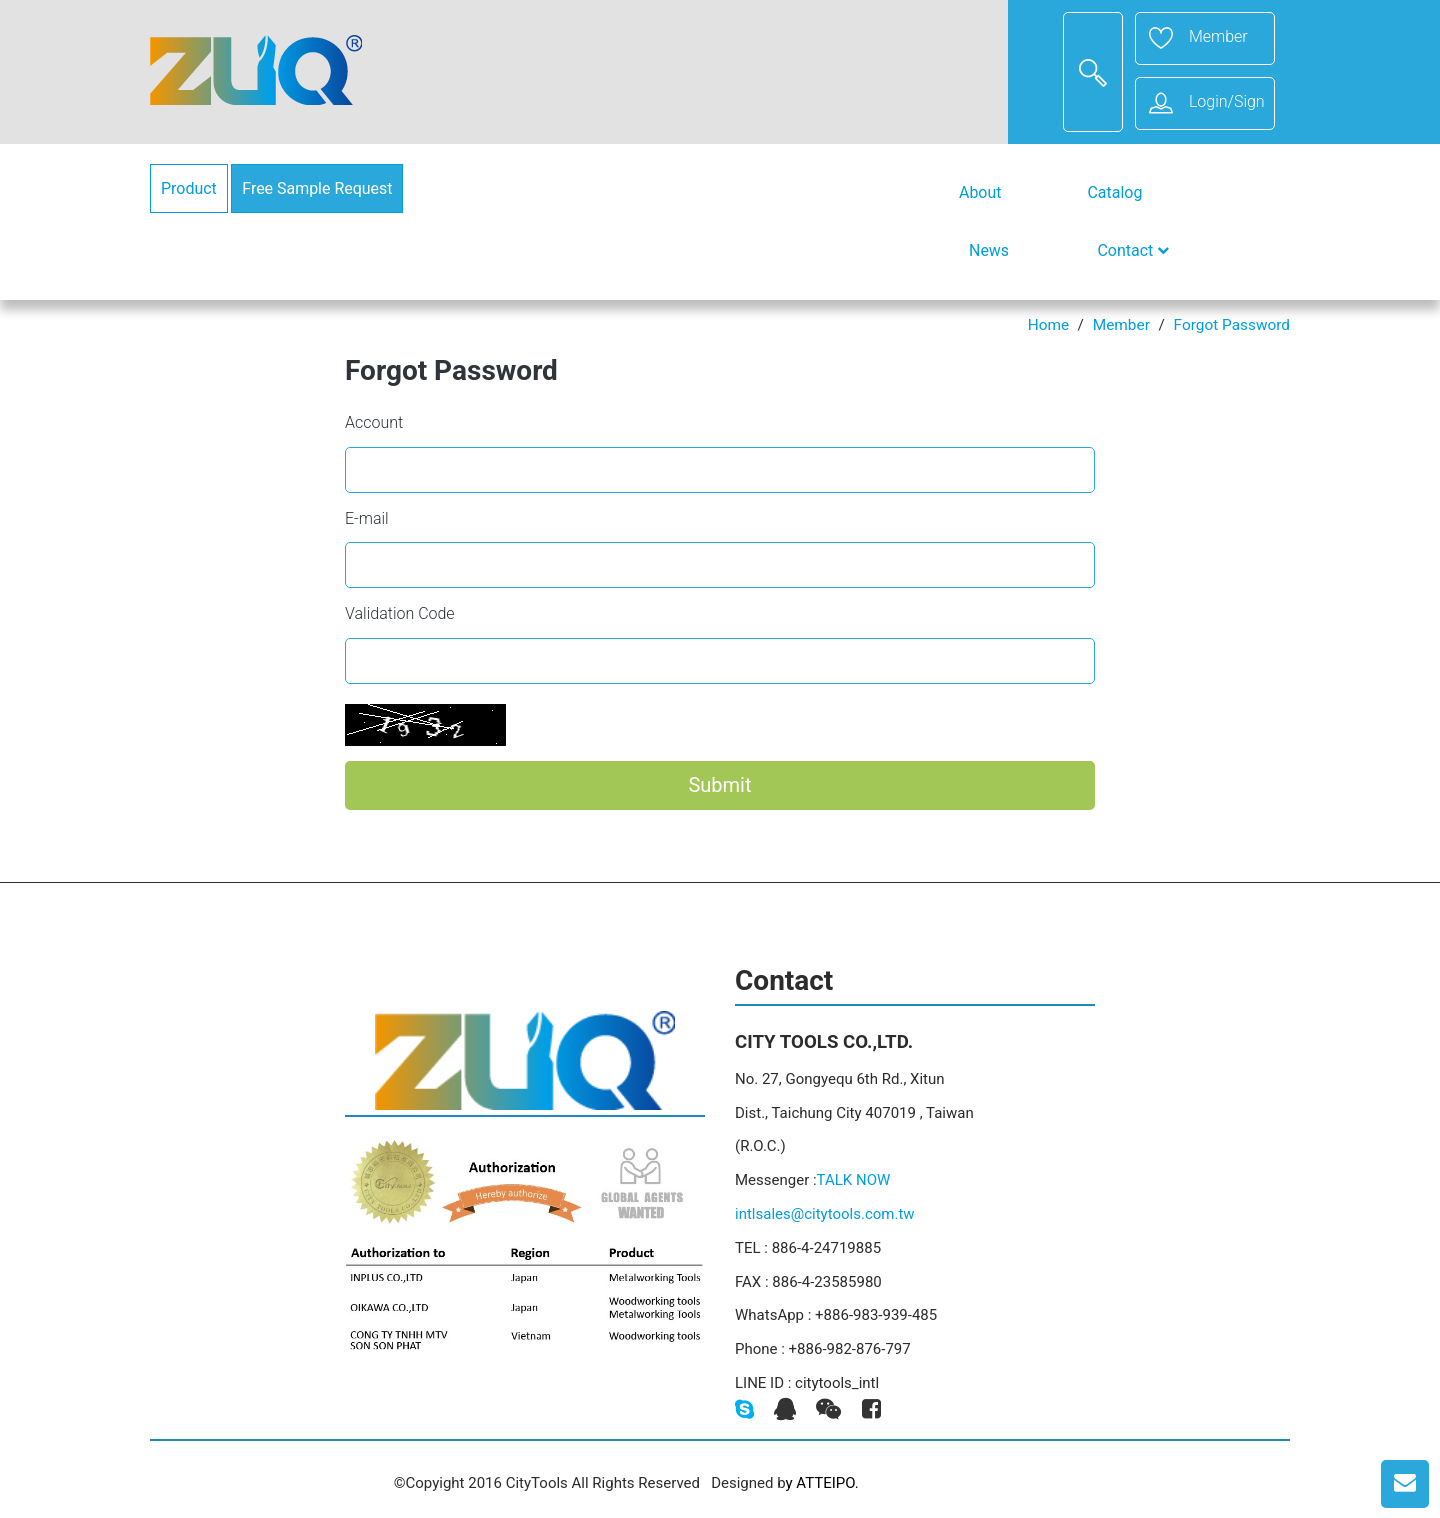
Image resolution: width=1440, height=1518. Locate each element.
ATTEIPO (825, 1483)
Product (189, 188)
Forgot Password (1232, 325)
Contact (1133, 250)
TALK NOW (854, 1180)
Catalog (1114, 192)
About (980, 192)
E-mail (367, 518)
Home (1048, 325)
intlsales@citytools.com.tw (825, 1214)
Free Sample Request (317, 188)
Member (1121, 325)
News (989, 250)
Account (374, 422)
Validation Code (400, 613)
